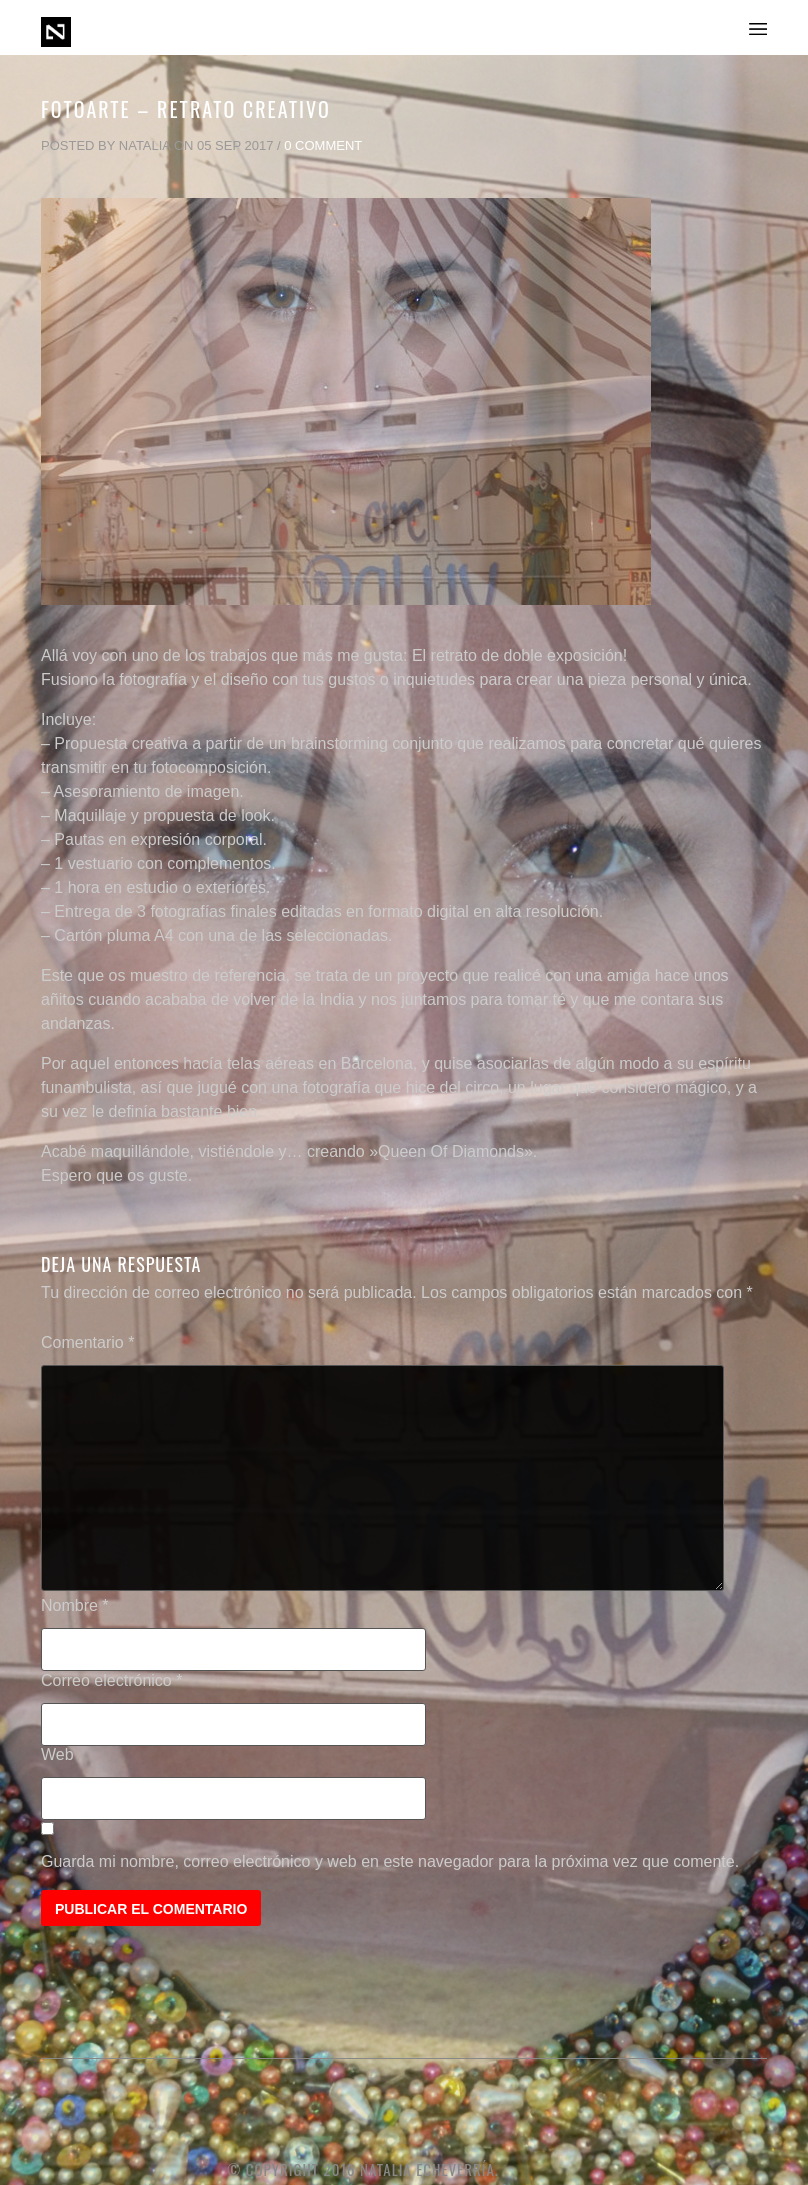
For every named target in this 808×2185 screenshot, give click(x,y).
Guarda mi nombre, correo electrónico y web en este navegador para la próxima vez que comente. (390, 1861)
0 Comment (323, 145)
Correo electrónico (111, 1680)
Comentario (87, 1342)
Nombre (75, 1605)
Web (57, 1754)
